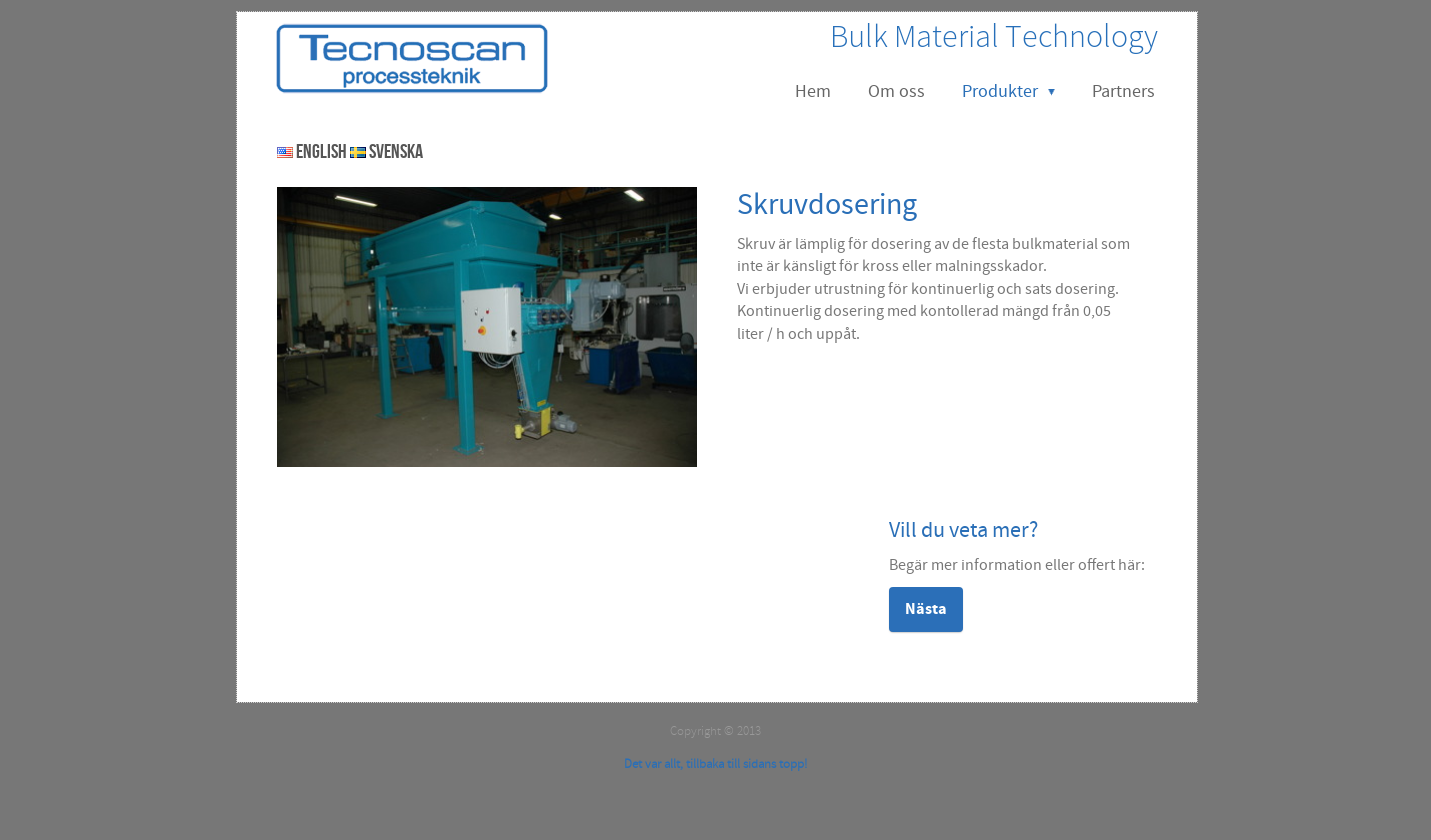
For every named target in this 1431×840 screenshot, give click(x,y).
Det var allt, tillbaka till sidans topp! (715, 764)
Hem (813, 91)
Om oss (896, 91)
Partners (1123, 91)
